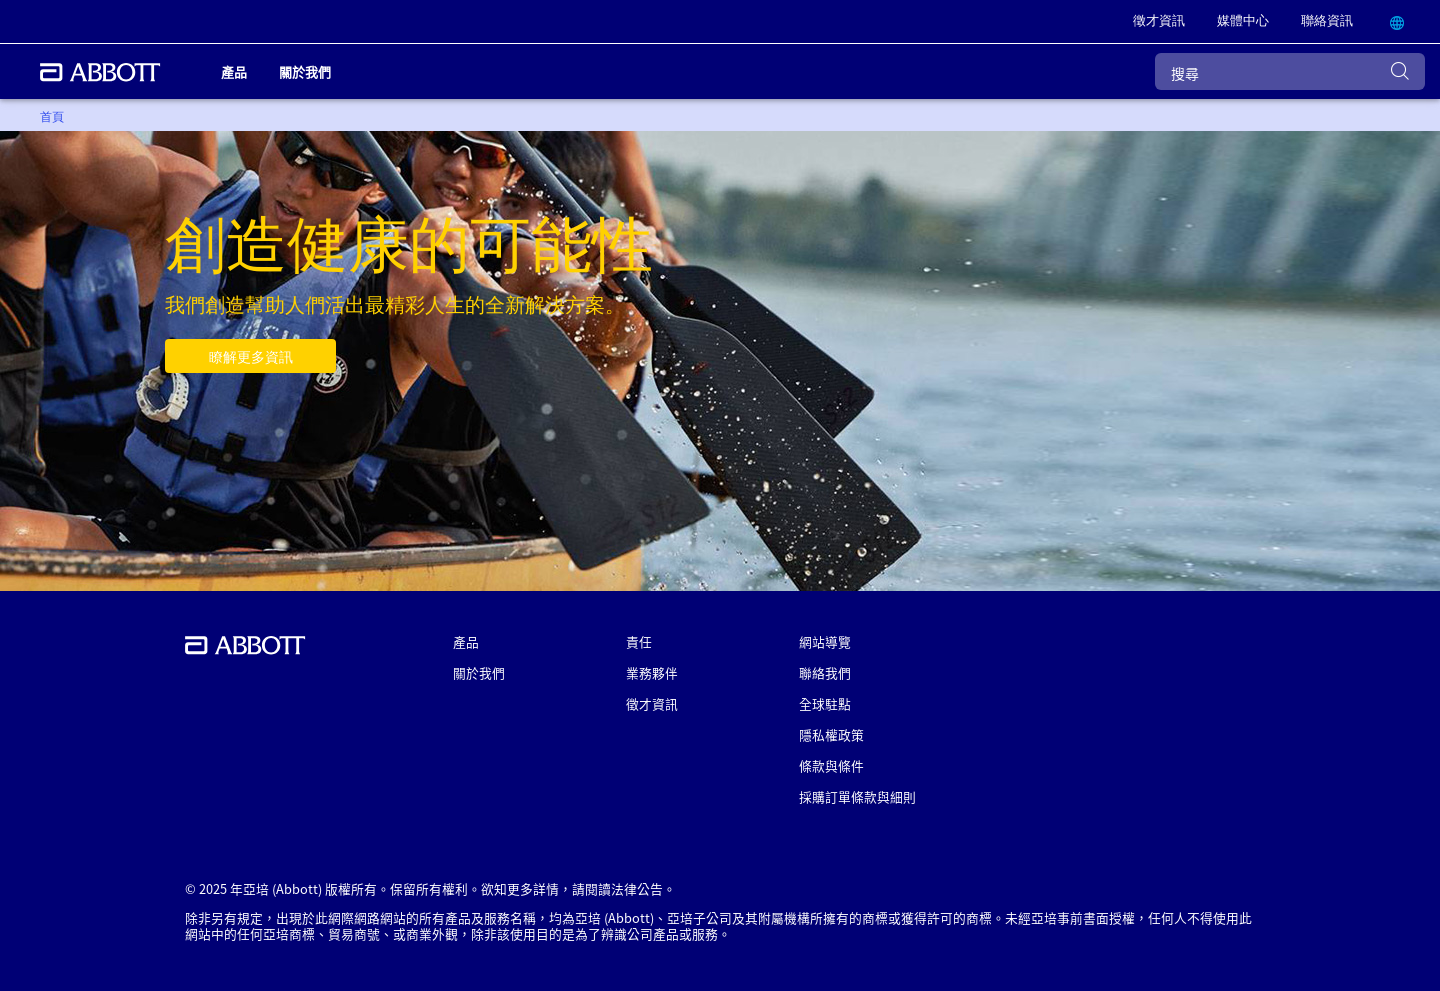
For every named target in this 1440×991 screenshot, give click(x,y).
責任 (639, 641)
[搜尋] (1290, 71)
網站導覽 (825, 641)
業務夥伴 (652, 672)
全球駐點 (825, 703)
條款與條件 (831, 765)
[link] (1159, 22)
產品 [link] (234, 71)
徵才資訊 (652, 703)
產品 (466, 641)
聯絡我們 (825, 672)
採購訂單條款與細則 (857, 796)
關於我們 (479, 672)
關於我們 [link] (305, 71)
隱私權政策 (831, 734)
